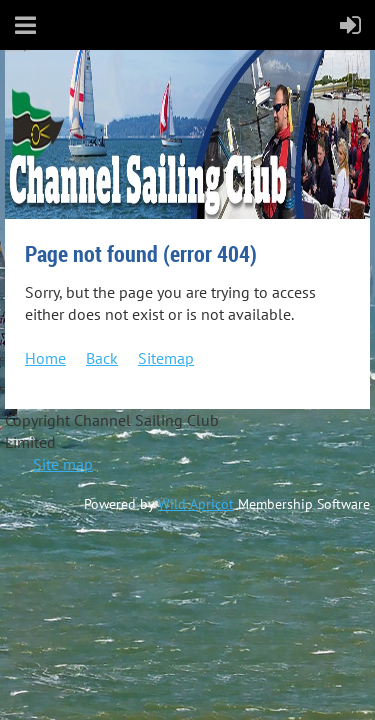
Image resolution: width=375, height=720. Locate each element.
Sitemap (166, 358)
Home (45, 358)
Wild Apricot (196, 504)
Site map (63, 464)
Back (102, 358)
